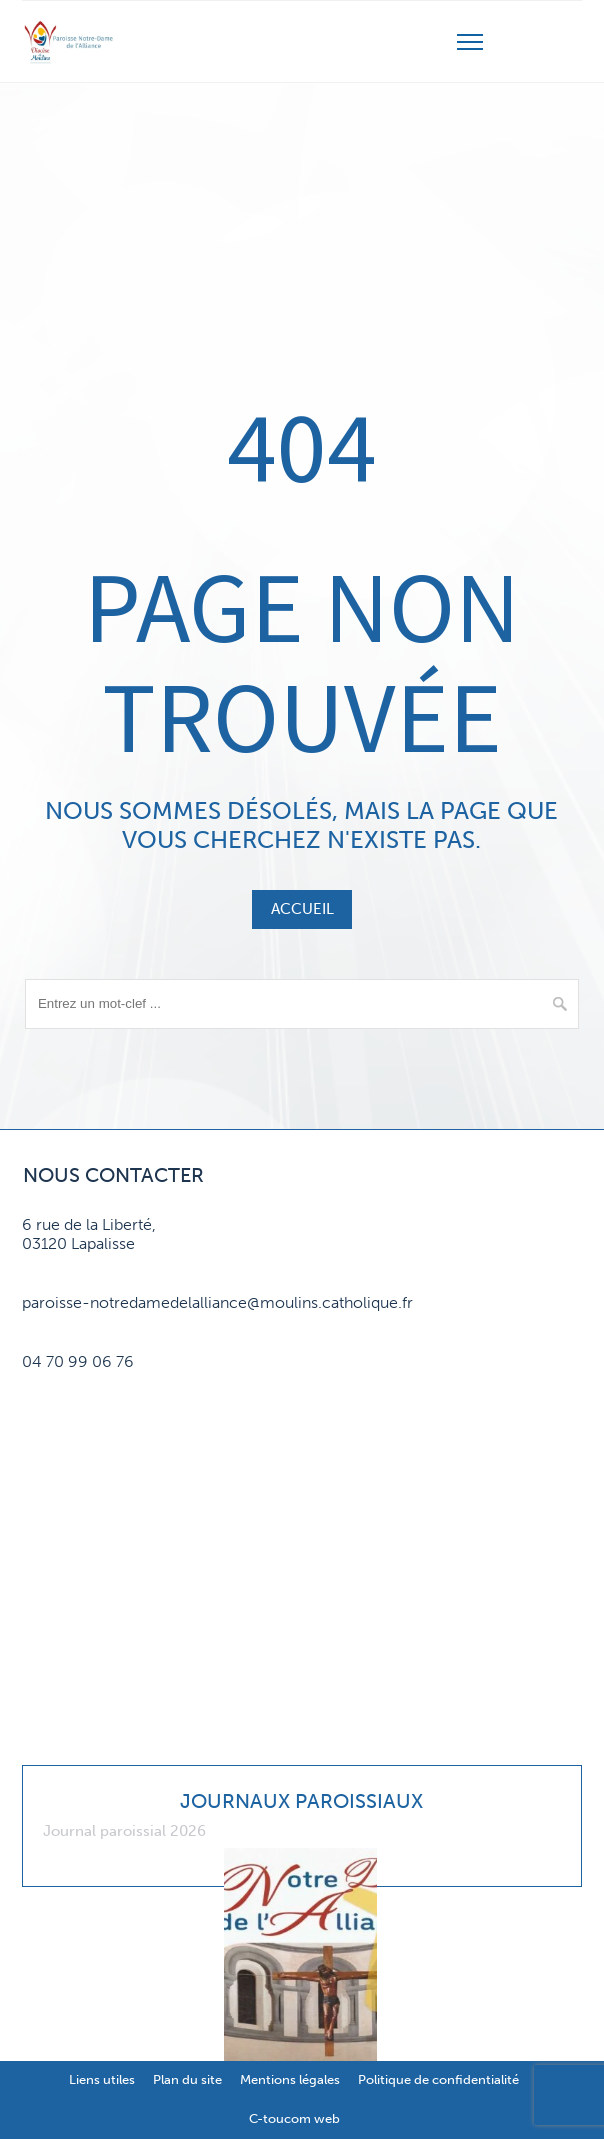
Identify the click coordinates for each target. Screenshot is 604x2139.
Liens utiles (102, 2079)
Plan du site (187, 2079)
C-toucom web (294, 2118)
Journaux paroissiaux (301, 1801)
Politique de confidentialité (438, 2079)
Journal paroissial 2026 (124, 1831)
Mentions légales (290, 2079)
